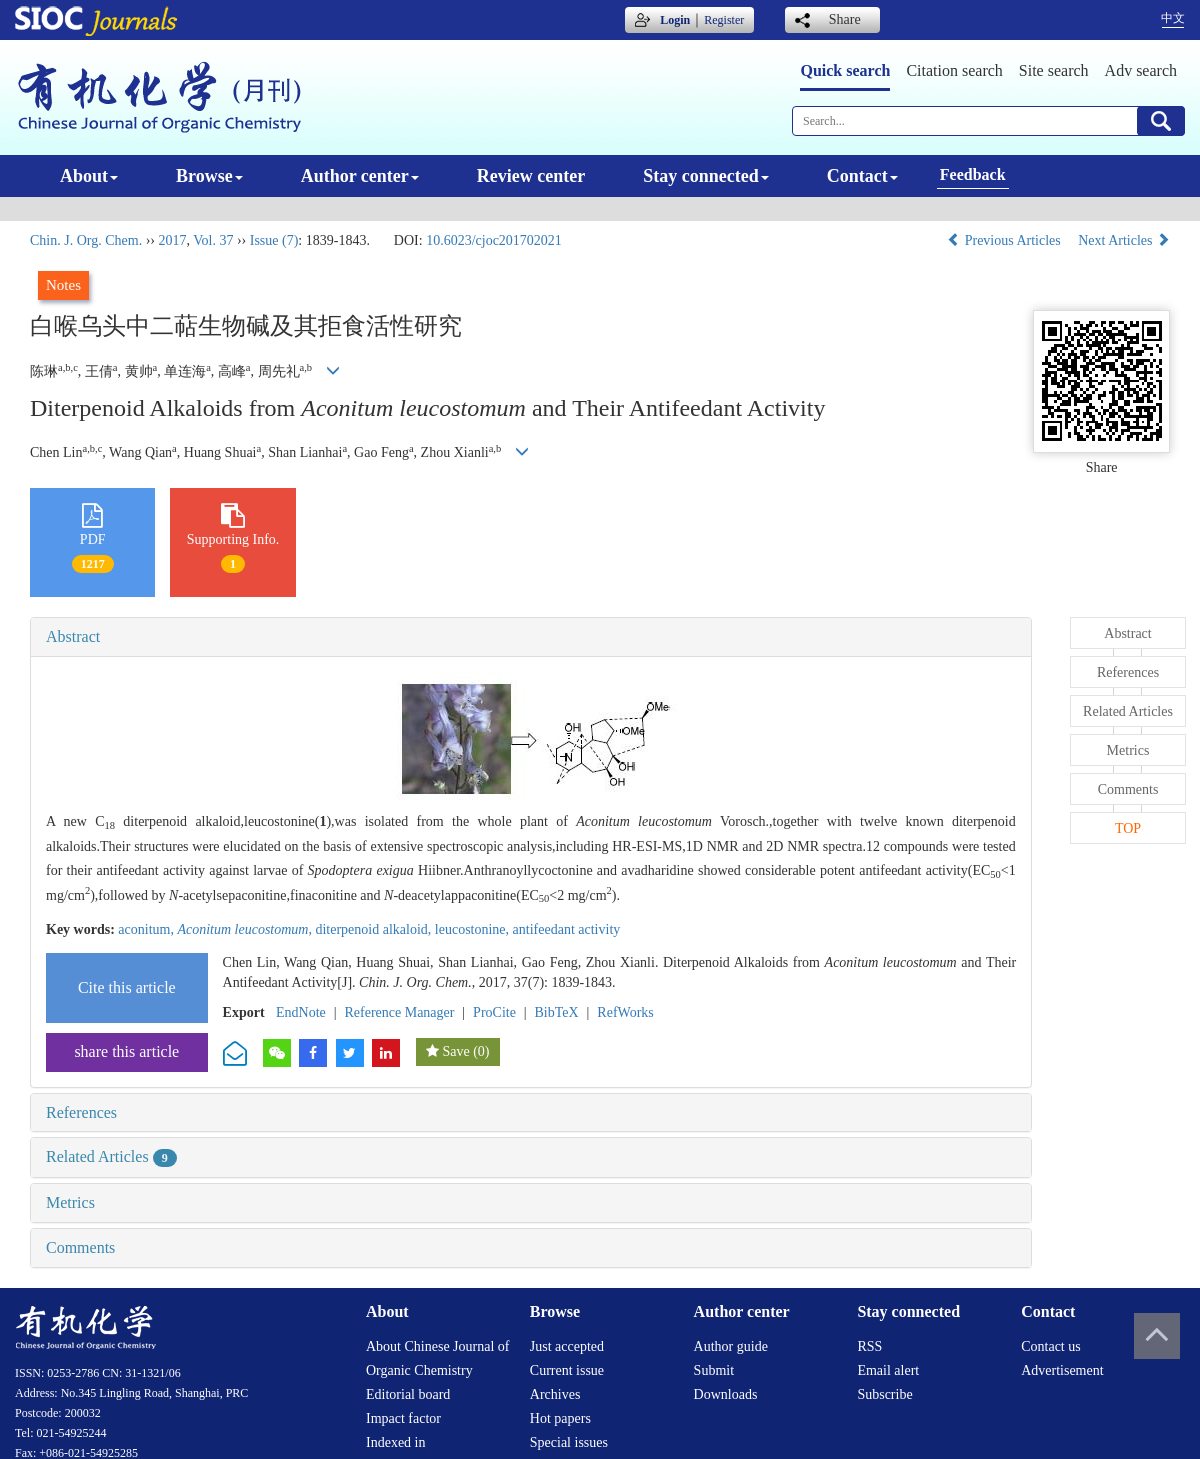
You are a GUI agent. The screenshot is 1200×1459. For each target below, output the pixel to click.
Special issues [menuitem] (569, 1442)
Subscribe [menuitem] (884, 1394)
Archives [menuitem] (555, 1394)
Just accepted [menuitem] (567, 1346)
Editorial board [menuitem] (408, 1394)
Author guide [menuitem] (731, 1346)
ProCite (494, 1012)
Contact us (1051, 1346)
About (89, 176)
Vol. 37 (213, 240)
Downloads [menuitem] (726, 1394)
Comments (80, 1247)
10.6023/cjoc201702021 (494, 240)
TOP (1128, 828)
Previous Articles (1005, 240)
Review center (531, 176)
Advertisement (1062, 1370)
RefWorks (625, 1012)
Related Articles (111, 1156)
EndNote (301, 1012)
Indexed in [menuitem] (395, 1442)
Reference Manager (399, 1012)
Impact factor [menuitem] (403, 1418)
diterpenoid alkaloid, (374, 929)
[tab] (531, 637)
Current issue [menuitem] (567, 1370)
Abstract (73, 636)
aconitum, (147, 929)
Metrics (70, 1202)
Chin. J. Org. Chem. (86, 240)
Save (455, 1051)
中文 (1173, 18)
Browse (209, 176)
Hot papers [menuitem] (560, 1418)
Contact (862, 176)
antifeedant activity (567, 929)
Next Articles (1124, 240)
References (81, 1112)
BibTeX (557, 1012)
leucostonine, (474, 929)
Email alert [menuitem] (888, 1370)
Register (724, 20)
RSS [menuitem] (869, 1346)
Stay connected (706, 176)
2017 (172, 240)
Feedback (973, 174)
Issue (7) (274, 240)
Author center (360, 176)
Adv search (1141, 70)
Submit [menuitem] (714, 1370)
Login (675, 20)
